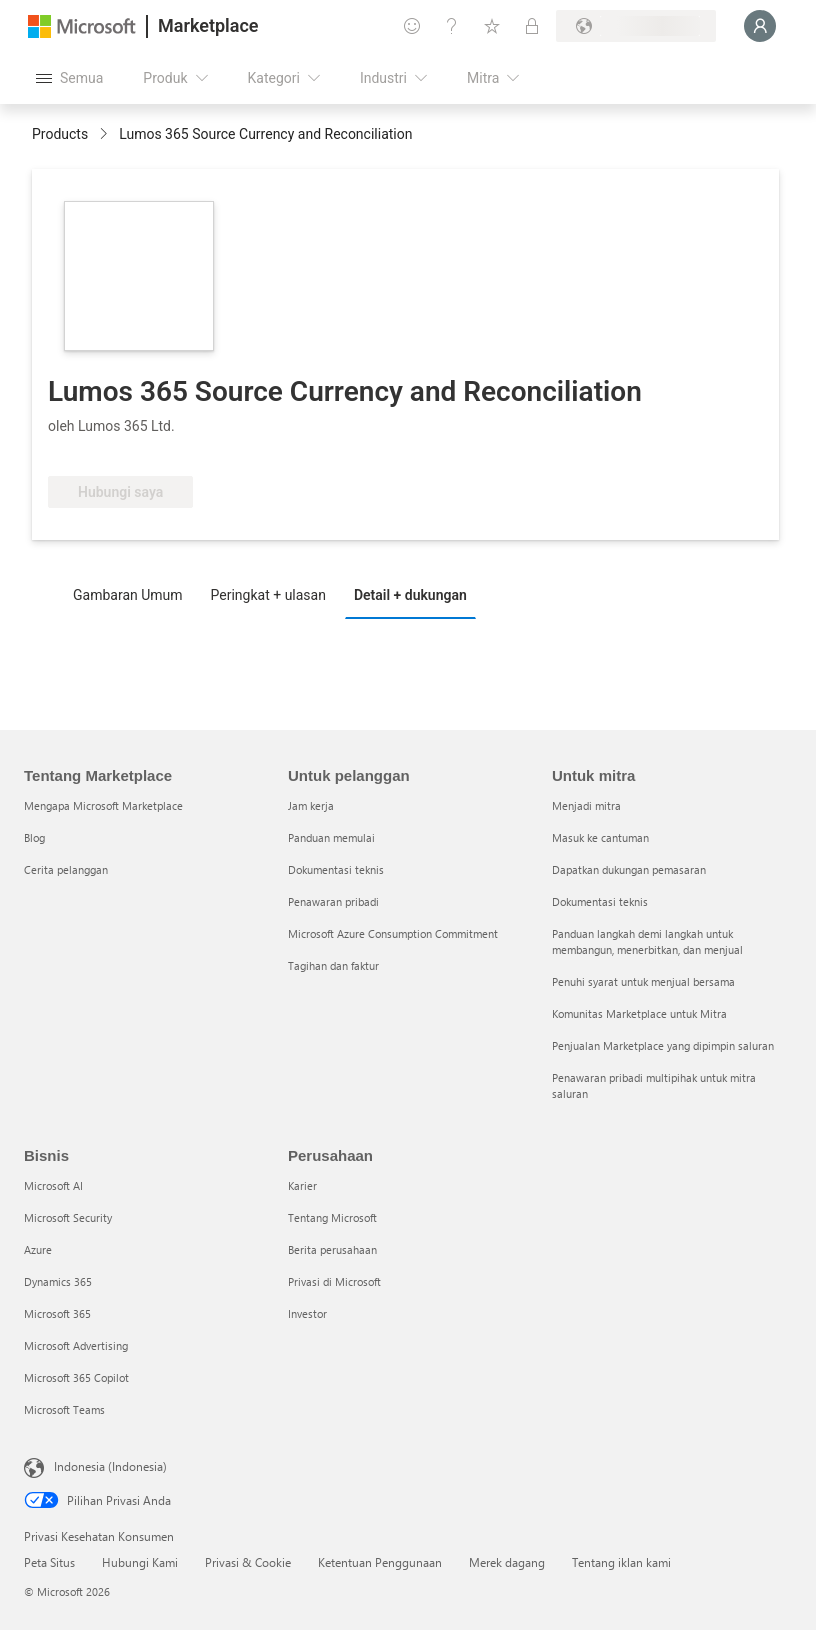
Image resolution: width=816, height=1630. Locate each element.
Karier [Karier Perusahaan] (302, 1185)
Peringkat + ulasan (268, 595)
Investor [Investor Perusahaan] (307, 1313)
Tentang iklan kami (621, 1562)
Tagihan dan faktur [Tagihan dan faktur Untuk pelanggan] (333, 965)
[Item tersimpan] (492, 26)
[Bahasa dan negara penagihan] (636, 26)
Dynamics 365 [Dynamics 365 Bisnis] (58, 1281)
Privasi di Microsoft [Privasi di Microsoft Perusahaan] (334, 1281)
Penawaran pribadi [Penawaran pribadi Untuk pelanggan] (333, 901)
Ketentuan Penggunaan (380, 1562)
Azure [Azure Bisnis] (38, 1249)
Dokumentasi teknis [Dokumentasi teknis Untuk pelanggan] (336, 869)
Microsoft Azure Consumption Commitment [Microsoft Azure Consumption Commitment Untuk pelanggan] (393, 933)
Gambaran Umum (128, 595)
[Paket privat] (532, 26)
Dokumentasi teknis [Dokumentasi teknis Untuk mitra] (600, 901)
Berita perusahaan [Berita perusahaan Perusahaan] (332, 1249)
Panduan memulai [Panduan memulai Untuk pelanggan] (331, 837)
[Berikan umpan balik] (412, 26)
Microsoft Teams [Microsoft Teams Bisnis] (64, 1409)
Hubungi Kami (140, 1562)
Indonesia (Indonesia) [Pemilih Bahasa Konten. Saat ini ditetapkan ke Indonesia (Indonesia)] (110, 1466)
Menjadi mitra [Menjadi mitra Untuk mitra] (586, 805)
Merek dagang (507, 1562)
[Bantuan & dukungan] (452, 26)
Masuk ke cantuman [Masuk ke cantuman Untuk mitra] (600, 837)
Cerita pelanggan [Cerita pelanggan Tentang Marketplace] (66, 869)
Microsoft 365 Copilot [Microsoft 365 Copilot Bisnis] (76, 1377)
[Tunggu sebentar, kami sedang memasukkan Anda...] (760, 26)
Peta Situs (49, 1562)
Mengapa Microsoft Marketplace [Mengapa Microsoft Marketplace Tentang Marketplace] (103, 805)
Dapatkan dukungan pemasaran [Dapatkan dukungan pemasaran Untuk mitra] (629, 869)
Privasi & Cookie (248, 1562)
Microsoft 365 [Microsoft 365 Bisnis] (57, 1313)
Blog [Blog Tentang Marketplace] (34, 837)
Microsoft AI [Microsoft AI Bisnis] (53, 1185)
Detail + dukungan (410, 595)
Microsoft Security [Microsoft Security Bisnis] (68, 1217)
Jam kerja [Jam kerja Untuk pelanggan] (311, 805)
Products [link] (60, 134)
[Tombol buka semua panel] (69, 78)
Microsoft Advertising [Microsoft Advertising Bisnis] (76, 1345)
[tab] (133, 594)
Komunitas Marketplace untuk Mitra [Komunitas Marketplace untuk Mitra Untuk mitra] (639, 1013)
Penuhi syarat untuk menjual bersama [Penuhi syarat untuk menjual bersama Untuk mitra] (643, 981)
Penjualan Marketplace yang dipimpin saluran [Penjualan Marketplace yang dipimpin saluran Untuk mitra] (663, 1045)
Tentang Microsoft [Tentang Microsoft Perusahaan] (332, 1217)
